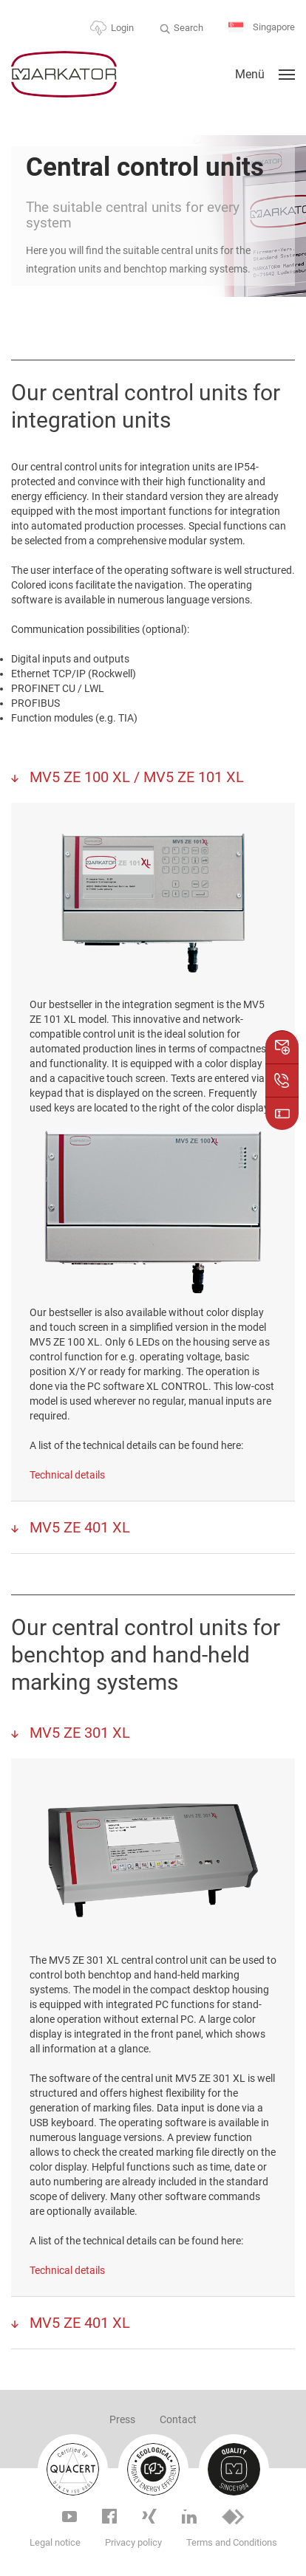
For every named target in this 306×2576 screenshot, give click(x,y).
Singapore (261, 27)
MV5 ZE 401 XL (78, 1527)
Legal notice (55, 2542)
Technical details (67, 1475)
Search (188, 27)
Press (122, 2419)
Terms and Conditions (231, 2542)
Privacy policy (133, 2542)
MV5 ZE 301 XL (78, 1732)
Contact (178, 2419)
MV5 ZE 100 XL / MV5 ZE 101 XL (135, 777)
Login (122, 27)
